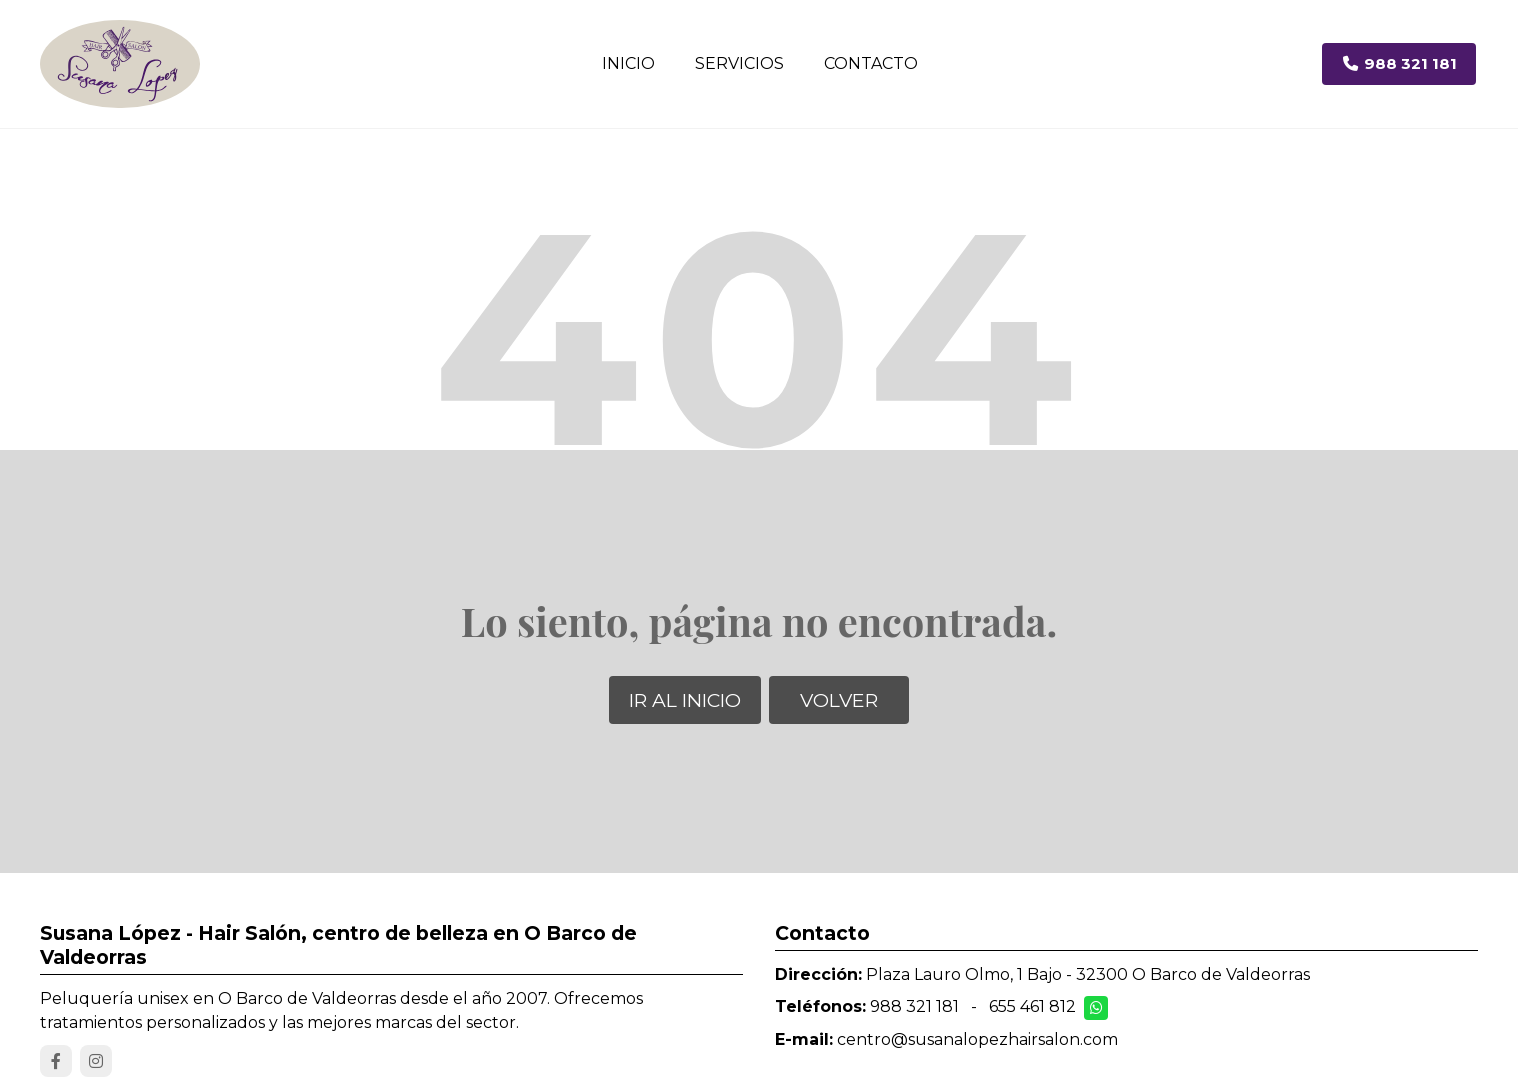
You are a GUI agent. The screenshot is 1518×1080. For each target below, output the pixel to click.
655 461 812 (1032, 1006)
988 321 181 (914, 1006)
